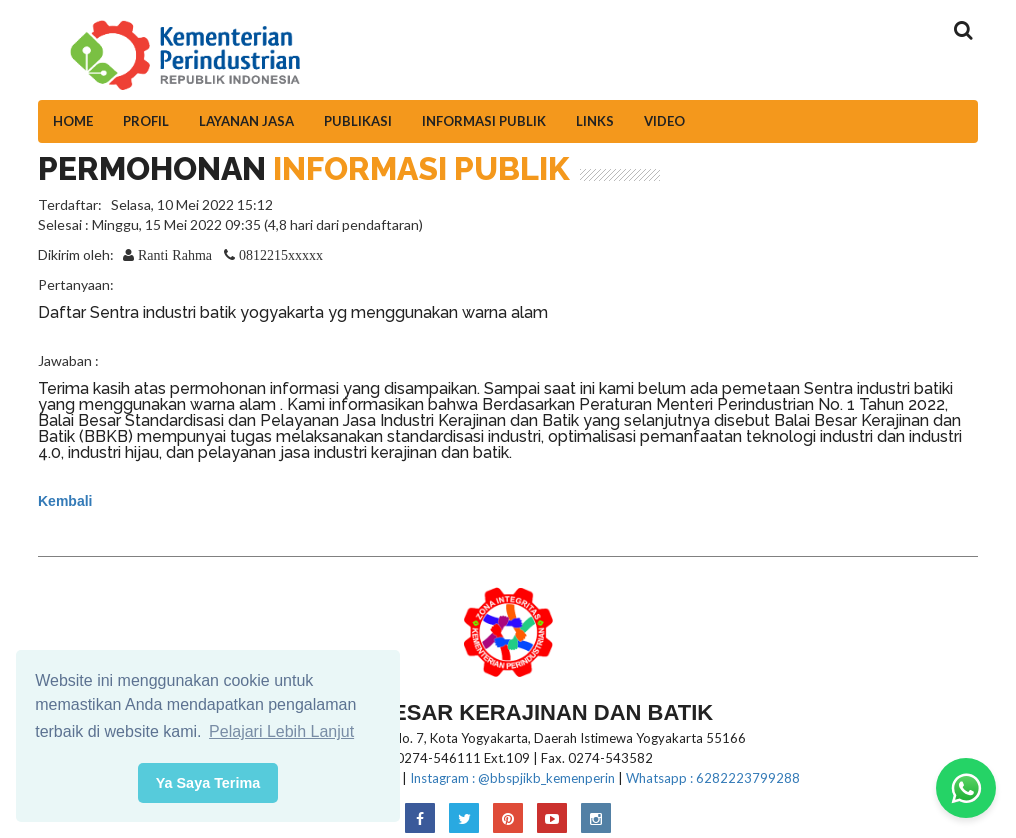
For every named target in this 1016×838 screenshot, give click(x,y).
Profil (146, 121)
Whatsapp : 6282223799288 (713, 778)
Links (595, 121)
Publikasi (358, 121)
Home (73, 121)
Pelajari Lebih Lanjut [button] (281, 731)
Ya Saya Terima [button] (208, 783)
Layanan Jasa (246, 121)
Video (664, 121)
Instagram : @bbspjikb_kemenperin (512, 778)
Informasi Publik (484, 121)
